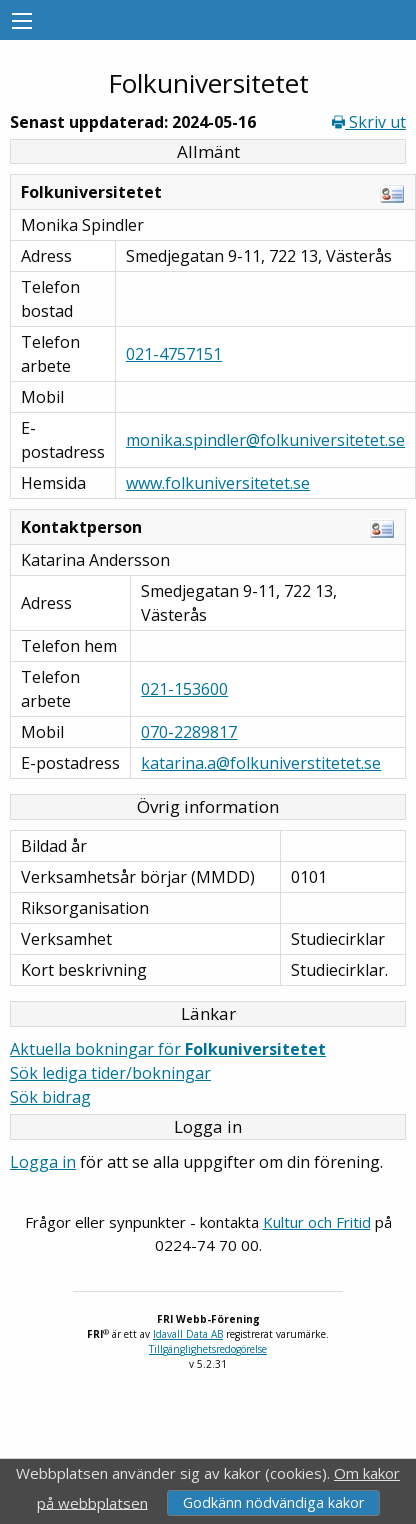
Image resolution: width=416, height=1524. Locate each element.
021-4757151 (174, 354)
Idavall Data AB (188, 1334)
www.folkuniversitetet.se (218, 483)
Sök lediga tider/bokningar (110, 1073)
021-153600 (184, 689)
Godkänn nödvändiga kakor (273, 1502)
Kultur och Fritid (317, 1222)
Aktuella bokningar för (168, 1049)
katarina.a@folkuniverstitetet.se (261, 763)
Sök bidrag (50, 1097)
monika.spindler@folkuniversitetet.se (265, 440)
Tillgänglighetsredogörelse (208, 1349)
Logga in (43, 1162)
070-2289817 (189, 732)
